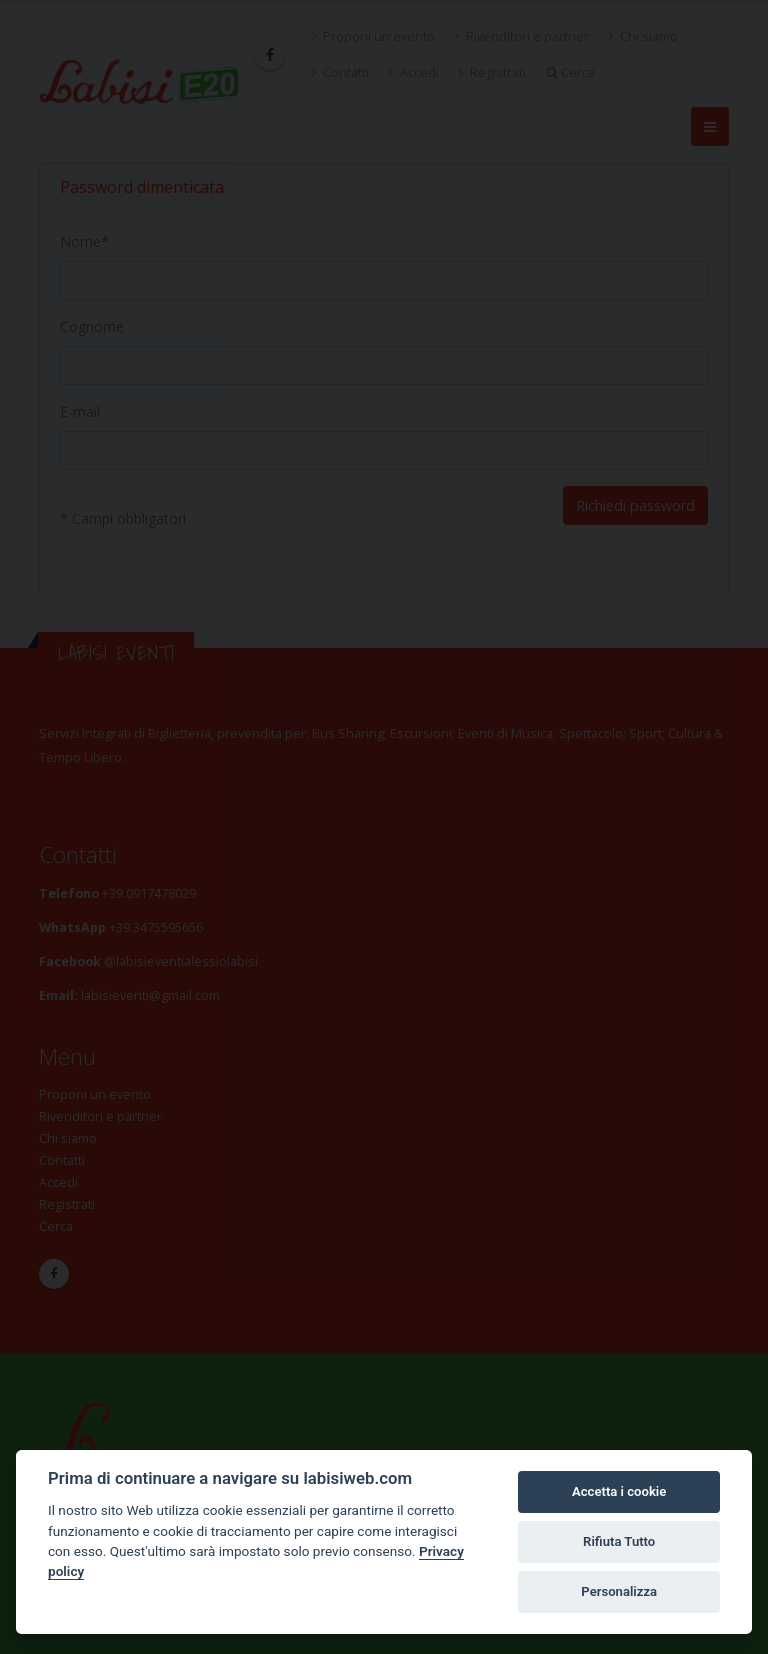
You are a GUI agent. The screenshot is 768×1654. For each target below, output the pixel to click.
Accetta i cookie (619, 1491)
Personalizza (619, 1591)
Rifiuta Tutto (619, 1541)
